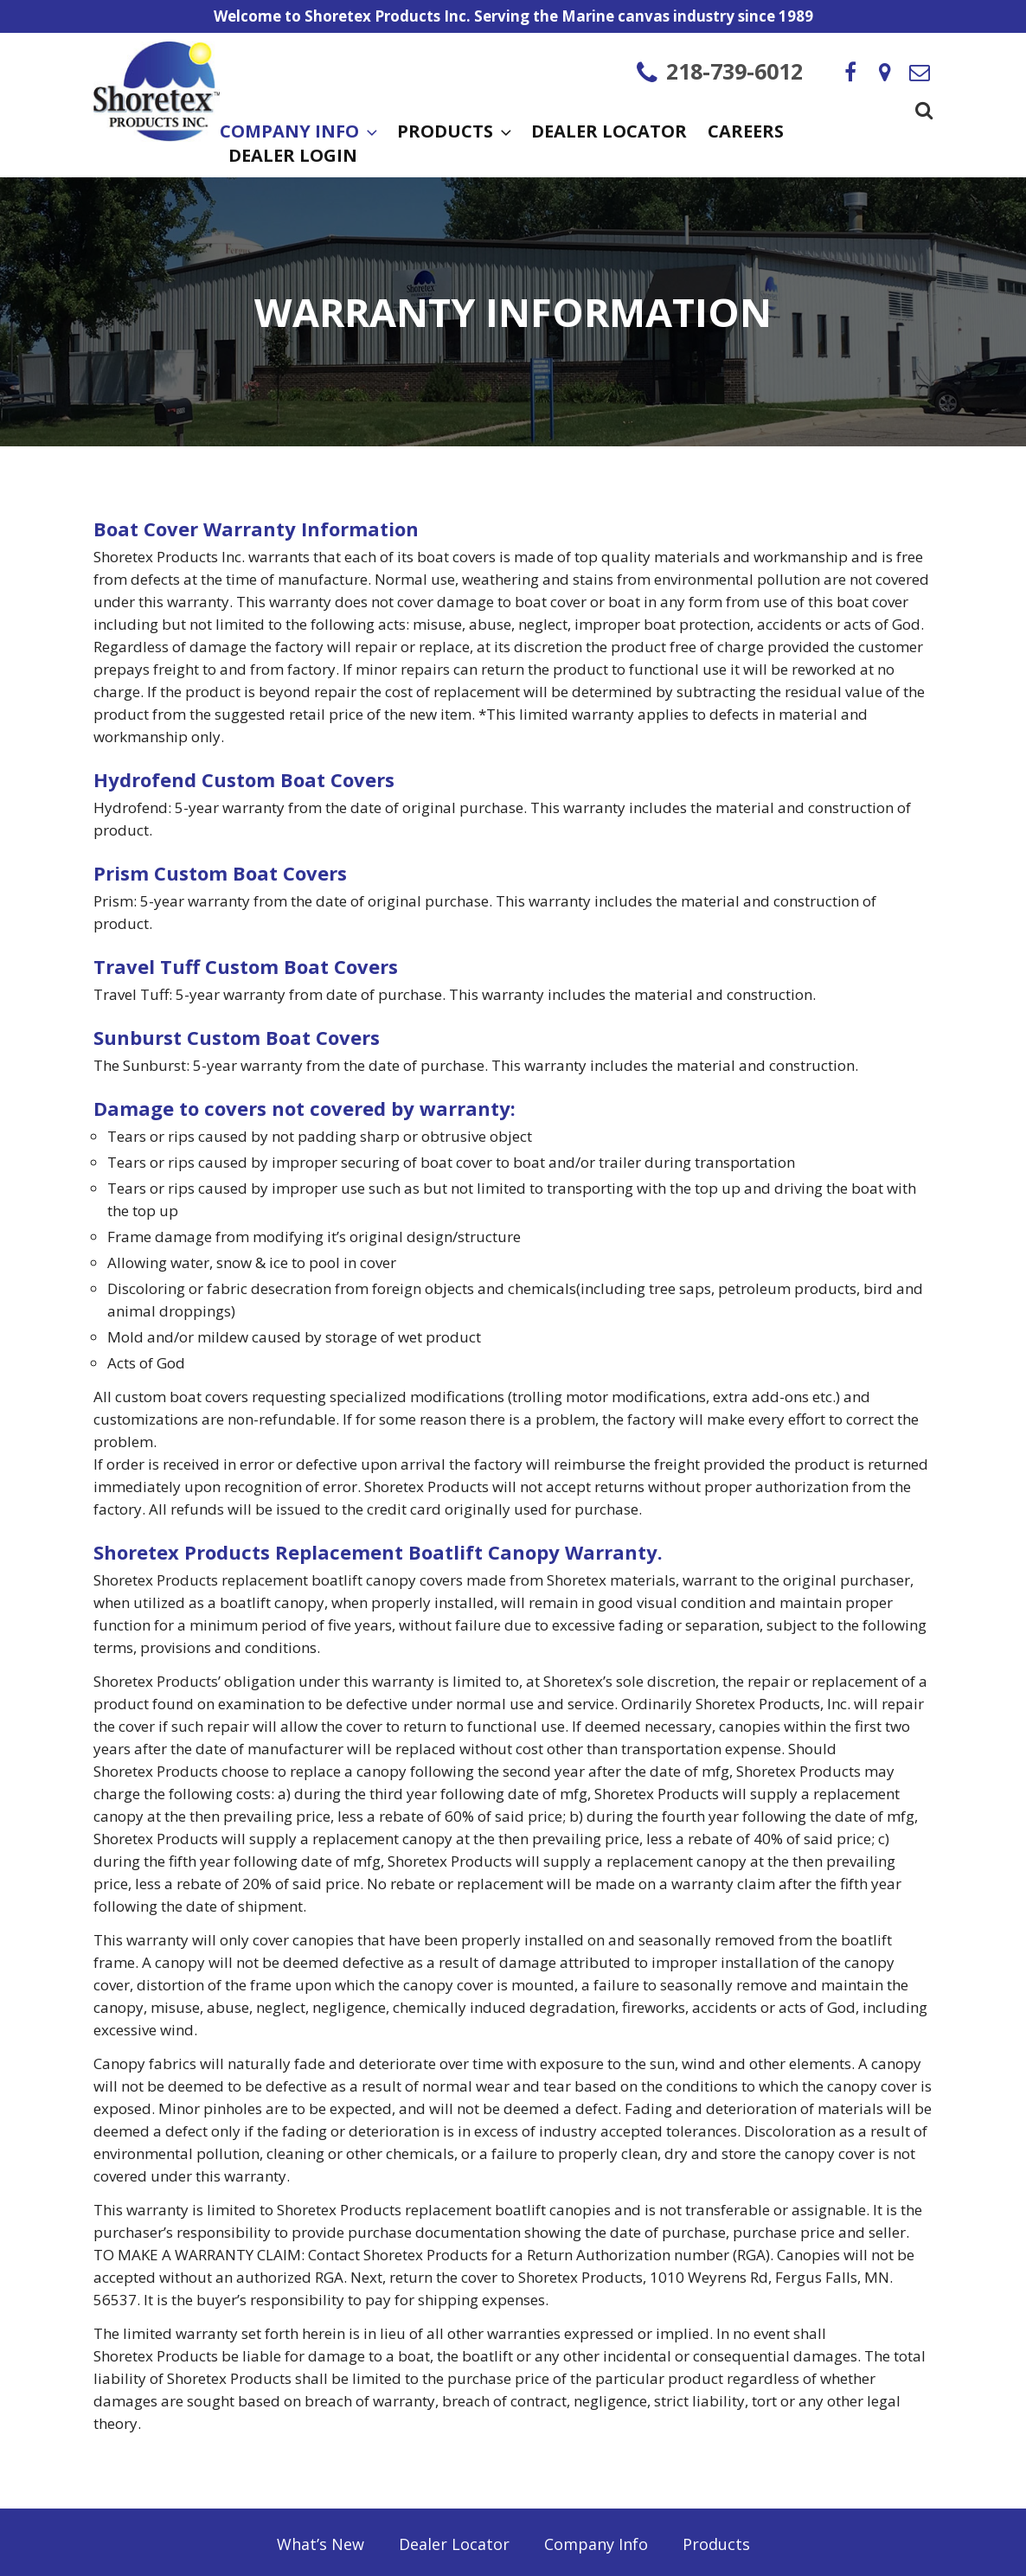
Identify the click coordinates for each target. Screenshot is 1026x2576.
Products (453, 133)
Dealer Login (292, 157)
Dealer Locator (609, 133)
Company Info (298, 133)
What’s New (320, 2544)
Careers (746, 133)
